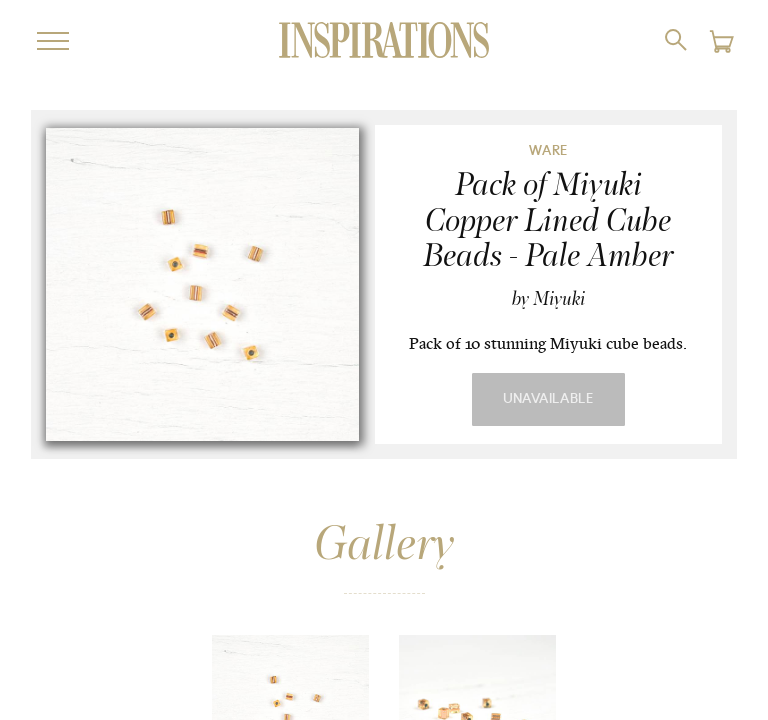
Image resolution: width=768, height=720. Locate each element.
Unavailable (548, 399)
